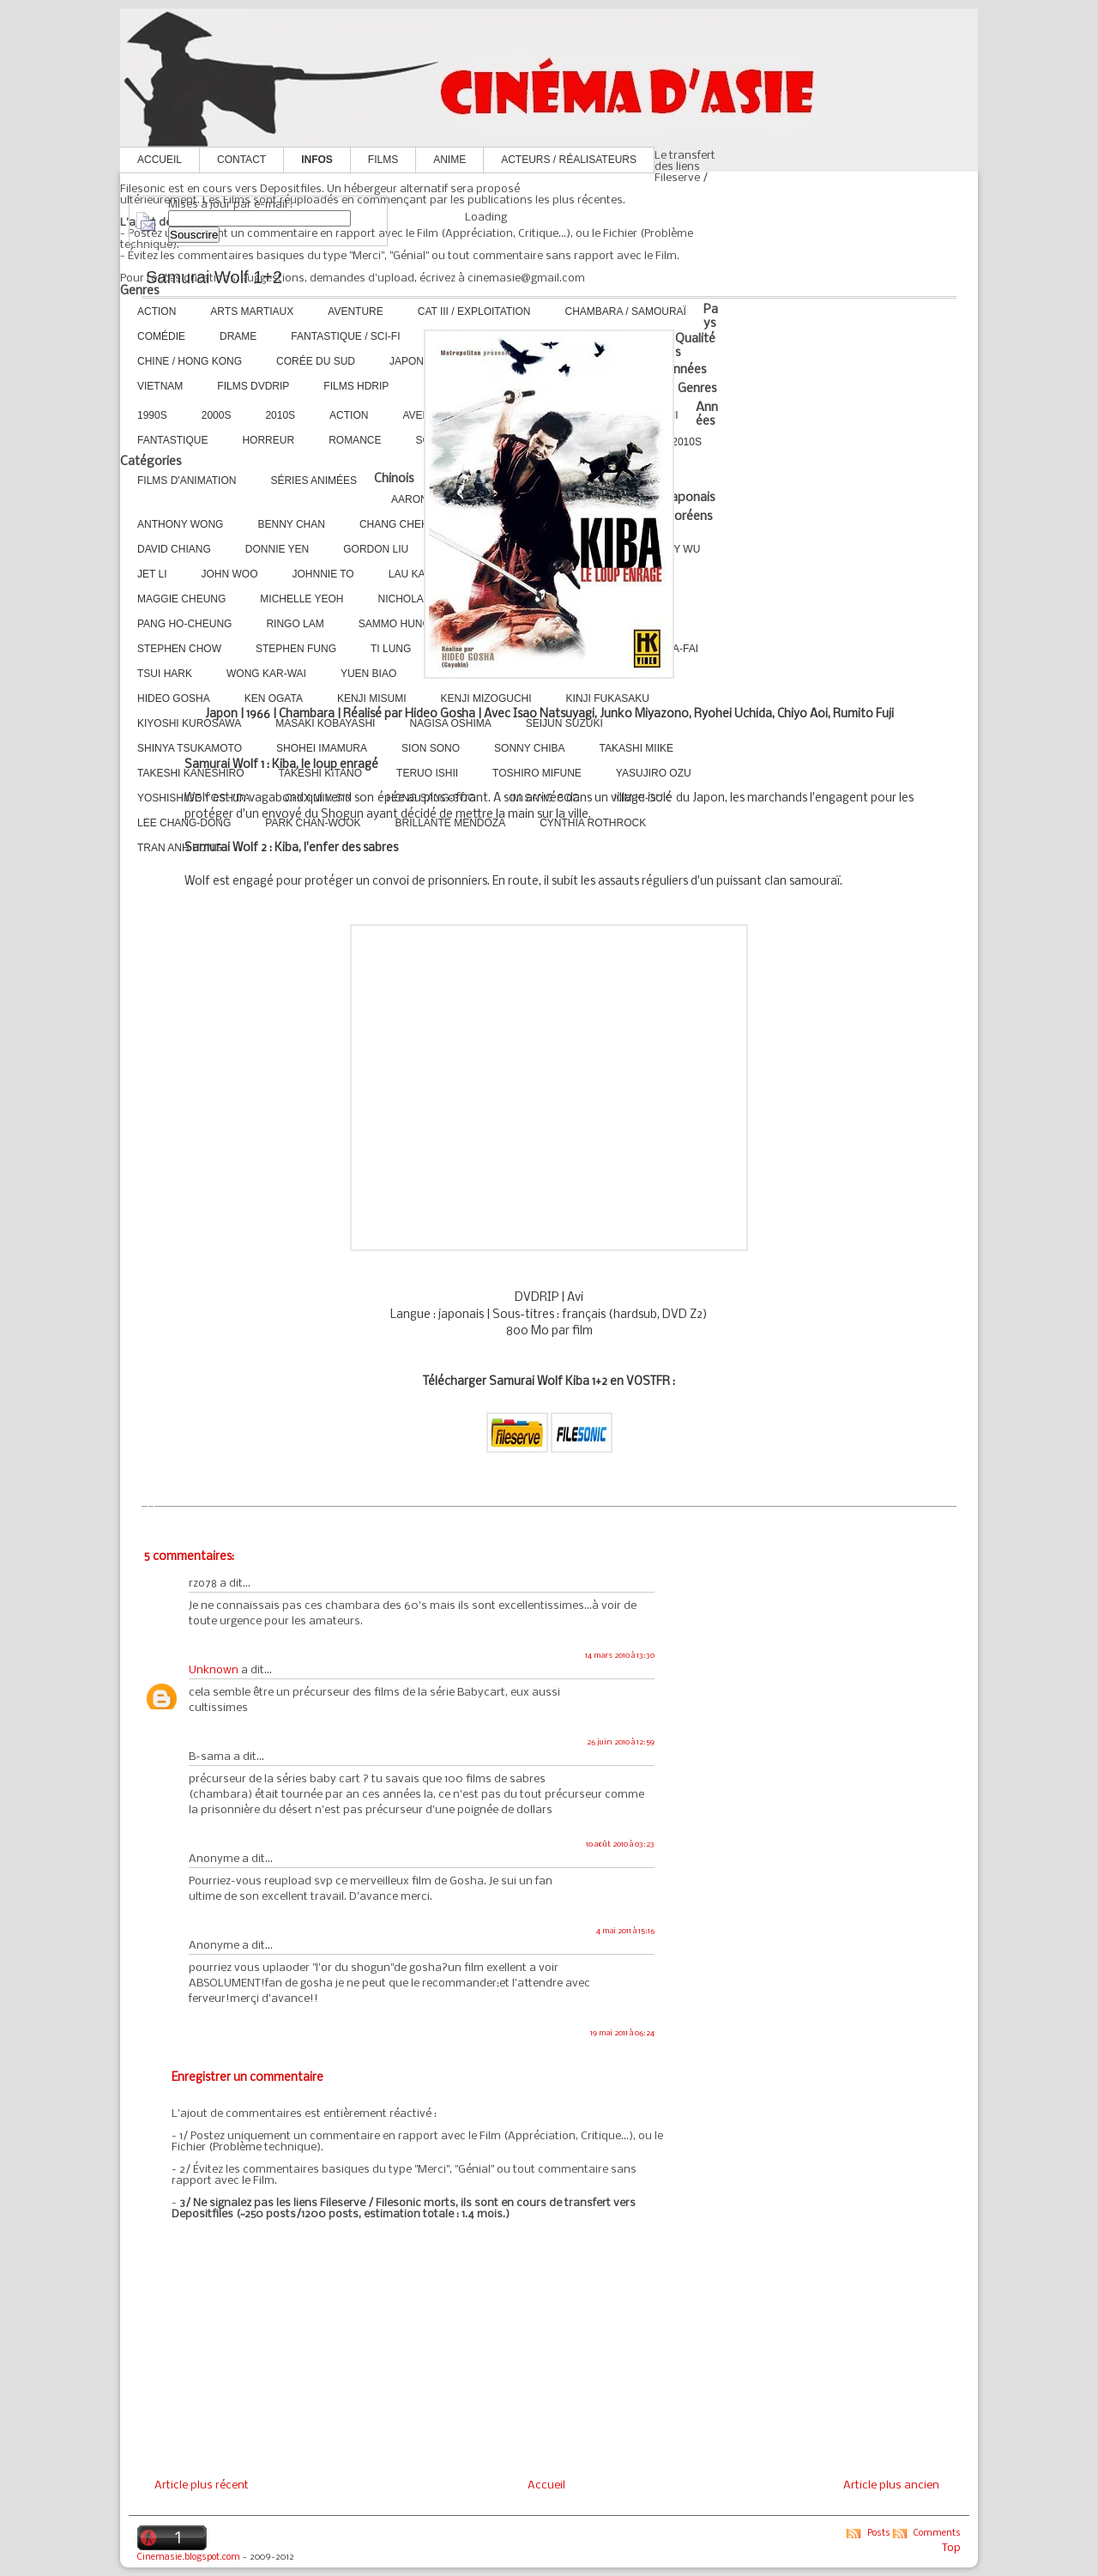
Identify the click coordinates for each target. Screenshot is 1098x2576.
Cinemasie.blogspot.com (188, 2557)
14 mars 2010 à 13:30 (620, 1655)
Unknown (213, 1670)
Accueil (159, 160)
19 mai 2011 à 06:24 (622, 2033)
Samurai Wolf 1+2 (214, 277)
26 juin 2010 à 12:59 (621, 1742)
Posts (878, 2533)
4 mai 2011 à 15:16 (625, 1931)
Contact (241, 160)
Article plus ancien (891, 2485)
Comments (937, 2533)
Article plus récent (201, 2485)
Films (383, 160)
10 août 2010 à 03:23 (620, 1844)
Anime (449, 160)
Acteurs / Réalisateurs (568, 160)
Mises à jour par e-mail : (230, 204)
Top (951, 2548)
